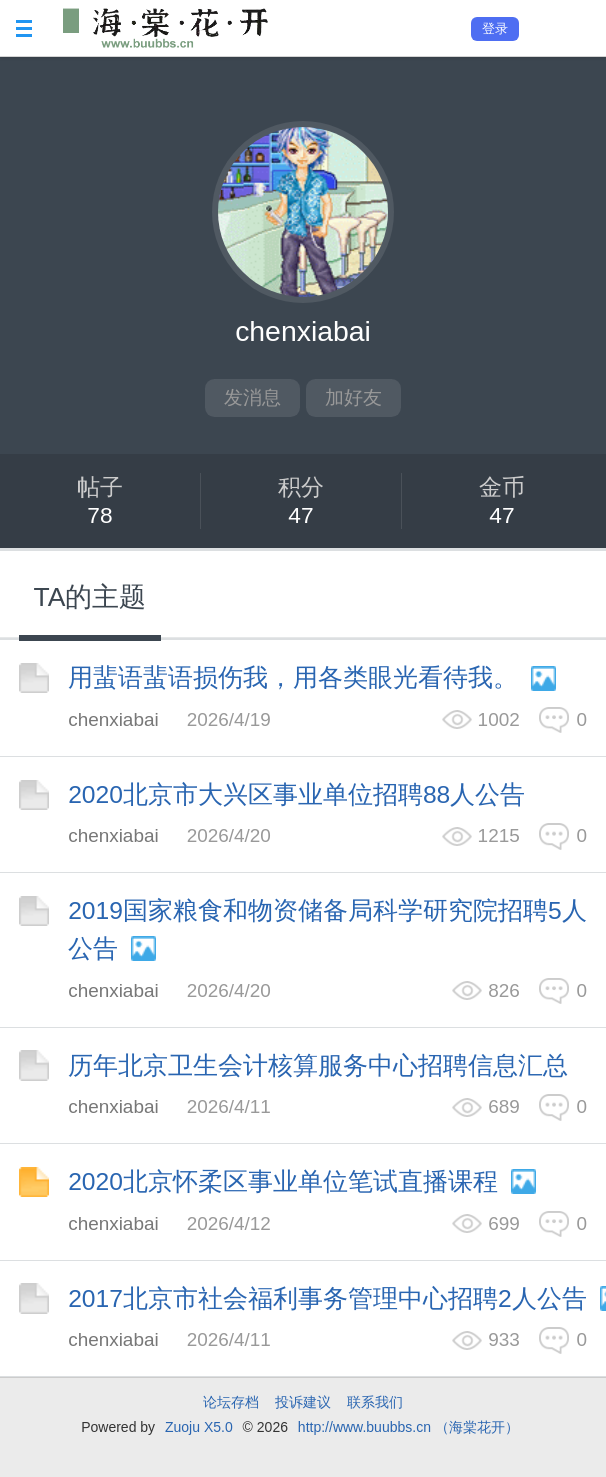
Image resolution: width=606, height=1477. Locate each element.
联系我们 (375, 1402)
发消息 (252, 397)
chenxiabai (113, 719)
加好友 (353, 397)
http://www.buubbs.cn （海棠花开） (408, 1427)
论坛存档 (231, 1402)
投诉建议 (303, 1402)
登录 (495, 28)
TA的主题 (90, 597)
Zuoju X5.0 (199, 1427)
